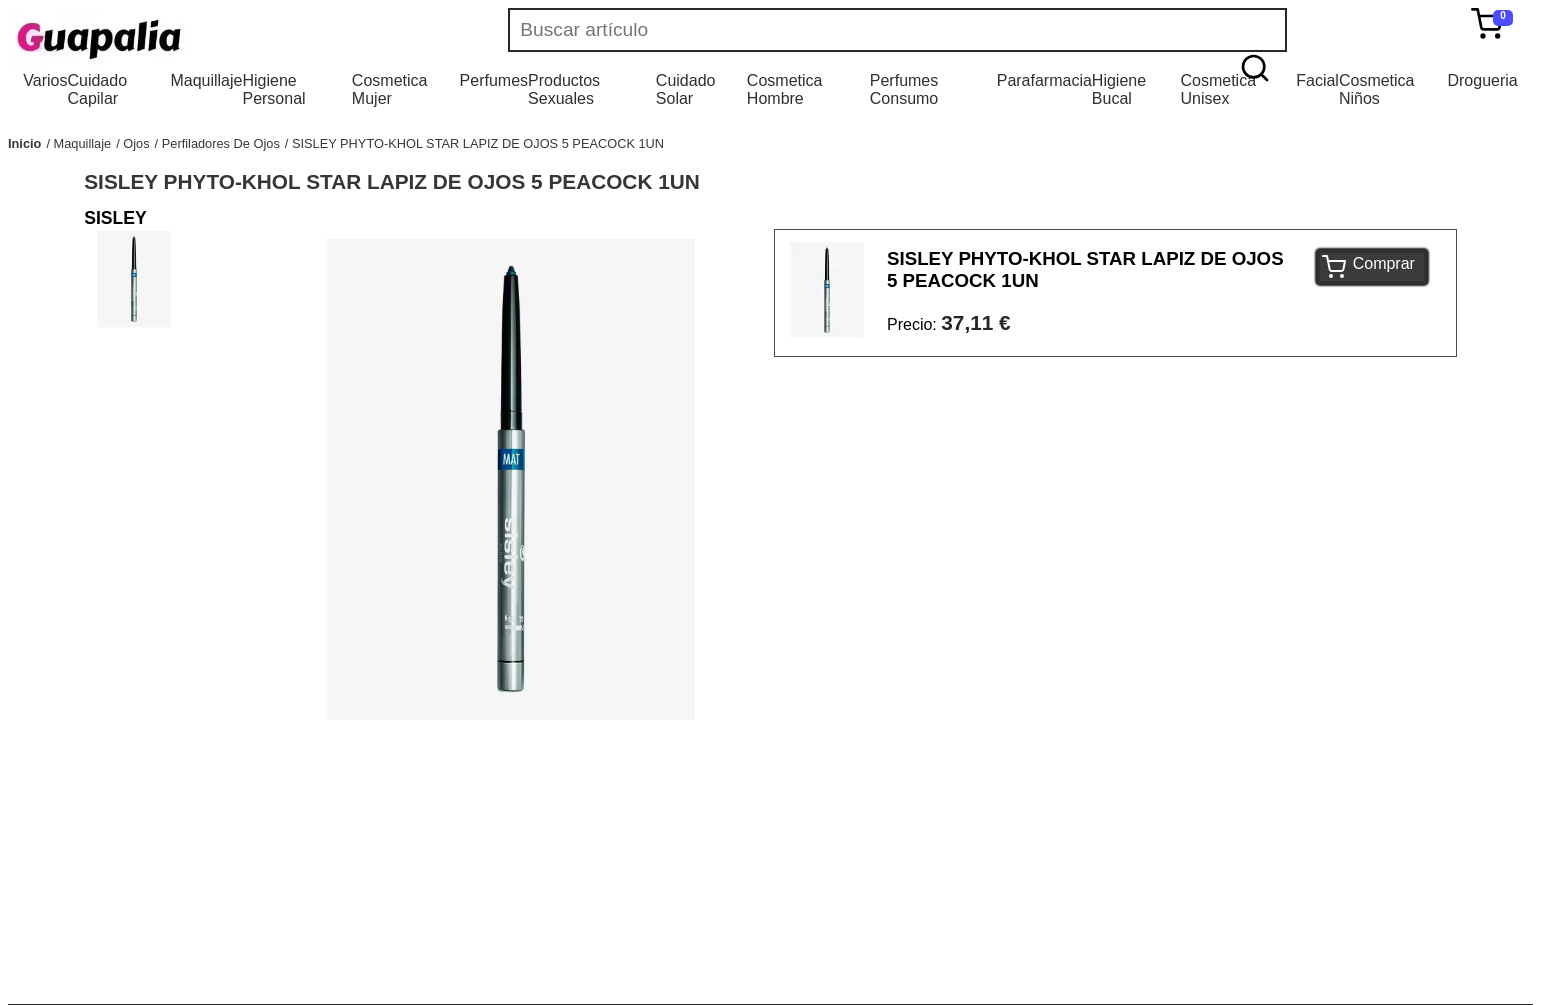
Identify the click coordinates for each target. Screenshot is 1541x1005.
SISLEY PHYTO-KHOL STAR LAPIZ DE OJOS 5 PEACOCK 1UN (478, 143)
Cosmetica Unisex (1218, 89)
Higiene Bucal (1119, 89)
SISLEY (115, 218)
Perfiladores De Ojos (221, 143)
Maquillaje (206, 80)
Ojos (136, 143)
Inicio (24, 143)
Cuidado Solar (686, 89)
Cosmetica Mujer (390, 89)
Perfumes (494, 80)
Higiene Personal (273, 89)
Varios (45, 80)
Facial (1317, 80)
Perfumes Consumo (904, 89)
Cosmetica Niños (1377, 89)
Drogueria (1482, 80)
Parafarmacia (1044, 80)
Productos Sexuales (564, 89)
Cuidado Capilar (97, 89)
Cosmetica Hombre (785, 89)
